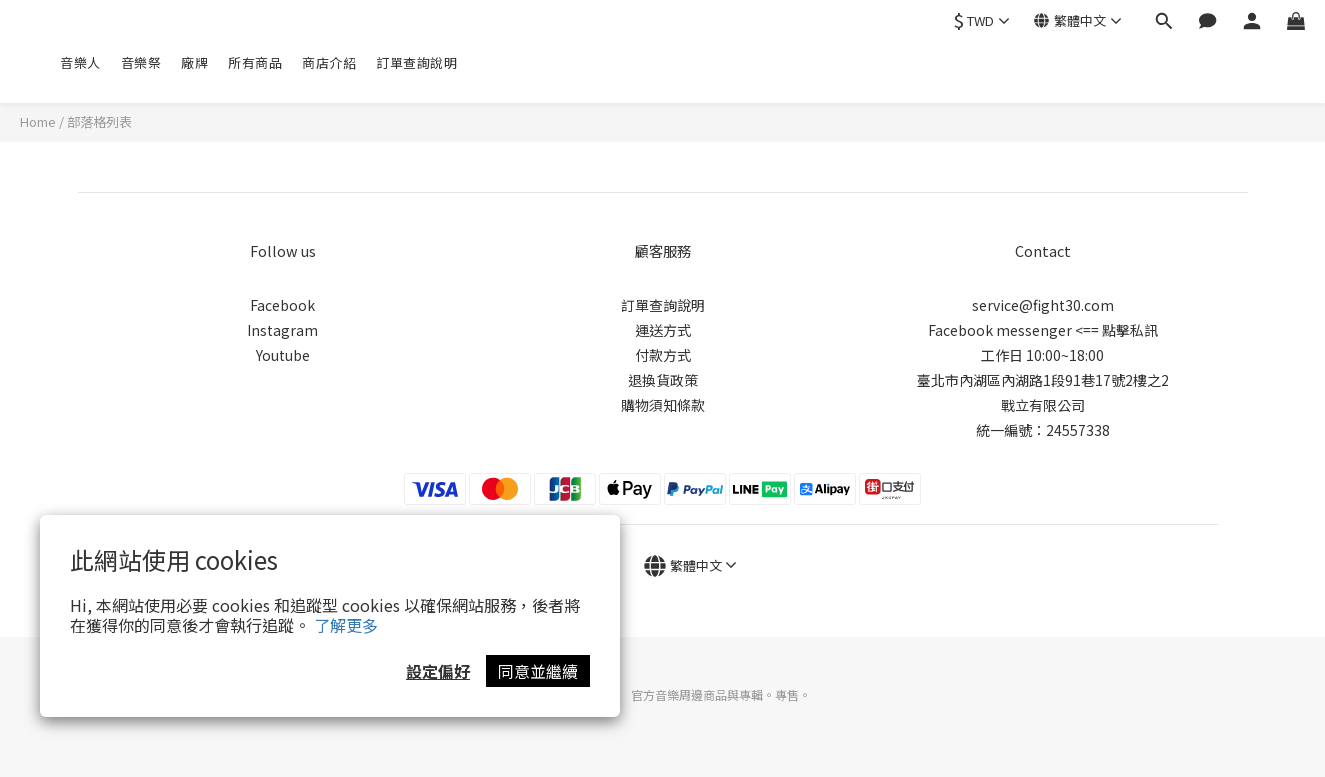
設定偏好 (438, 671)
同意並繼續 (538, 671)
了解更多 (346, 625)
